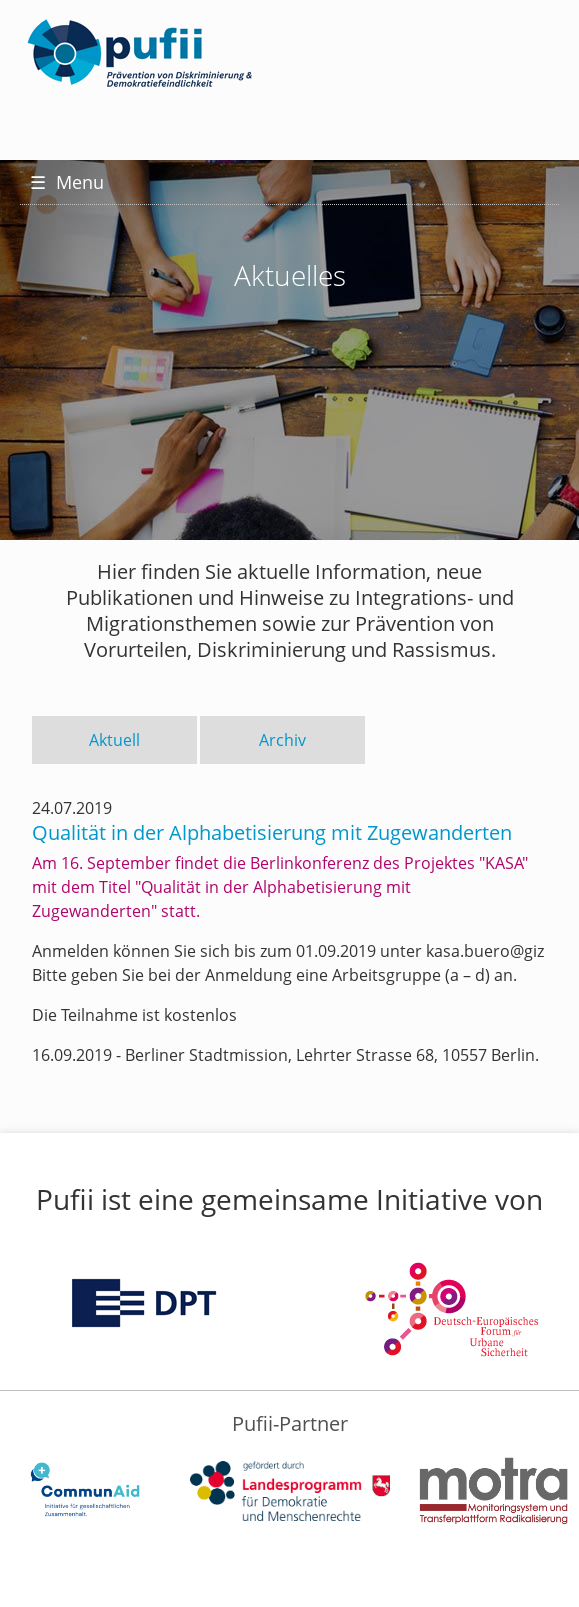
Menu (67, 182)
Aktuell (114, 740)
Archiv (282, 740)
